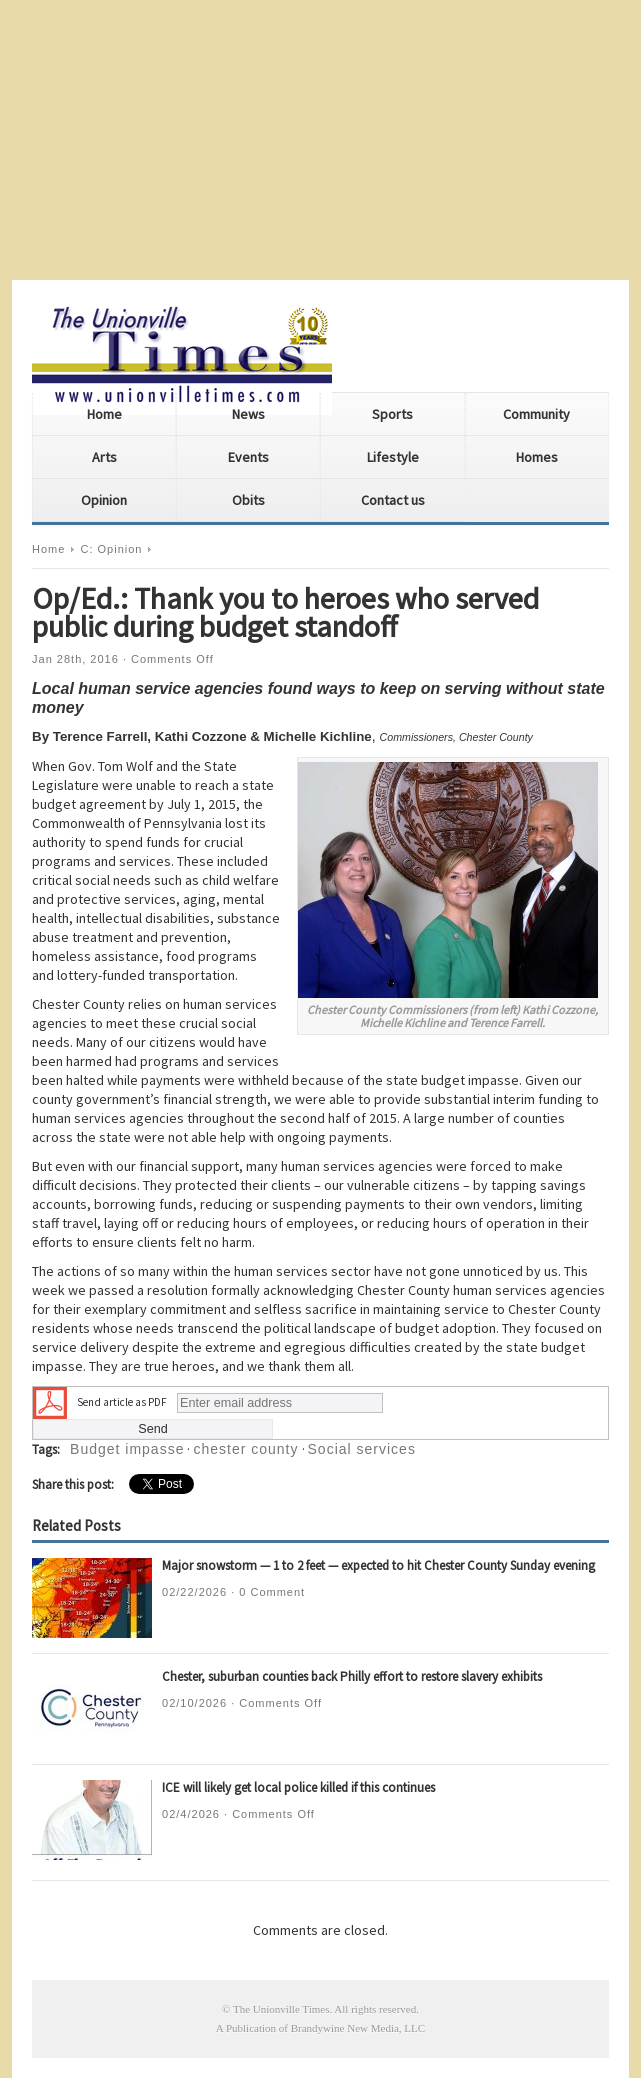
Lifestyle (393, 457)
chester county (245, 1449)
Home (104, 414)
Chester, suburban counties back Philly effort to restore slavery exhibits (352, 1676)
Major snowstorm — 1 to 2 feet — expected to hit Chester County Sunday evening (378, 1565)
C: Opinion (111, 549)
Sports (392, 414)
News (248, 414)
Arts (104, 457)
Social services (362, 1449)
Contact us (393, 500)
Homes (537, 457)
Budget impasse (127, 1449)
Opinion (104, 500)
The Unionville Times (281, 2009)
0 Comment (272, 1592)
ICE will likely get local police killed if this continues (298, 1787)
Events (248, 457)
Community (536, 414)
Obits (248, 500)
